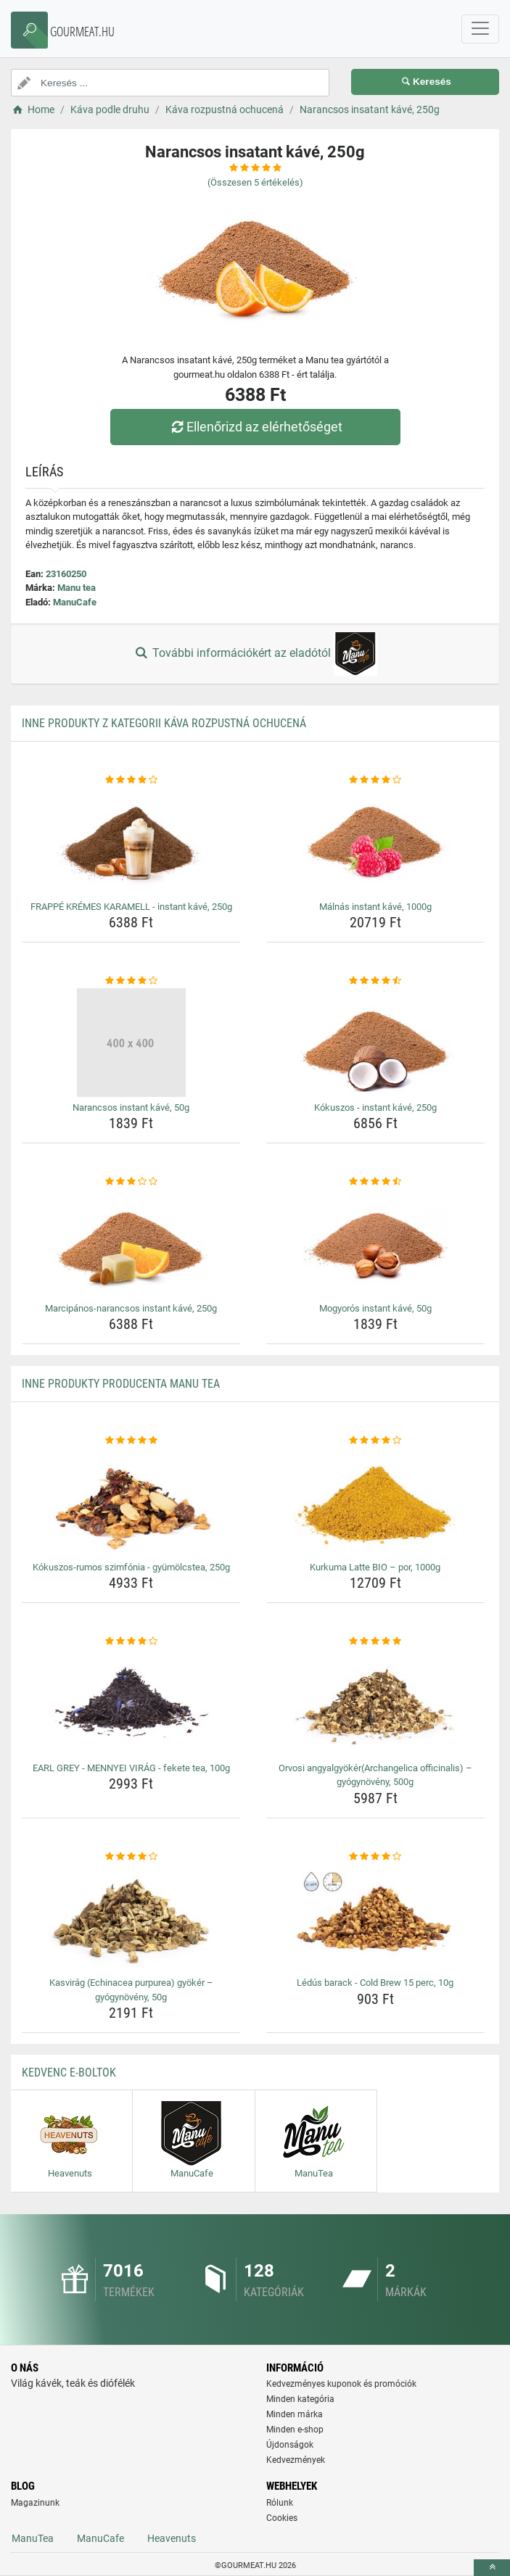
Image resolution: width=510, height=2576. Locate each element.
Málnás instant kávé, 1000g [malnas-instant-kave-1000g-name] (375, 906)
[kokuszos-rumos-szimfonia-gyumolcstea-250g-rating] (131, 1440)
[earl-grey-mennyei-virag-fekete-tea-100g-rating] (131, 1641)
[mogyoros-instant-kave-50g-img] (376, 1243)
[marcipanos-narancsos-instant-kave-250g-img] (131, 1243)
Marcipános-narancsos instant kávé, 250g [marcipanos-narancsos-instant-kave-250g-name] (131, 1308)
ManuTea (33, 2538)
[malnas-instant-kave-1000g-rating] (376, 780)
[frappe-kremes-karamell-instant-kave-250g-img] (131, 841)
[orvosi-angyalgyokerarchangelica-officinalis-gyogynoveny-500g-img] (376, 1703)
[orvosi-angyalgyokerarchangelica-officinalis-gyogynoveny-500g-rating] (376, 1641)
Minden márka (294, 2414)
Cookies (281, 2518)
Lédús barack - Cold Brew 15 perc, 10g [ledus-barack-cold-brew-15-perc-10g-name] (375, 1982)
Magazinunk (35, 2503)
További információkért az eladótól (255, 654)
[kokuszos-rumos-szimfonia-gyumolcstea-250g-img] (131, 1502)
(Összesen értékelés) (255, 182)
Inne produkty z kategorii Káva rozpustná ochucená (164, 723)
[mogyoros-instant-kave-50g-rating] (376, 1182)
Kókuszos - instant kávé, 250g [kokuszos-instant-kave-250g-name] (375, 1107)
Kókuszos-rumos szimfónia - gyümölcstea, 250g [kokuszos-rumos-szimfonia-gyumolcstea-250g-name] (131, 1567)
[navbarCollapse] (480, 29)
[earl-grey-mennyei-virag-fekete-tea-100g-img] (131, 1703)
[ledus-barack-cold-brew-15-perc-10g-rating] (376, 1857)
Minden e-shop (295, 2429)
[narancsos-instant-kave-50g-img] (131, 1042)
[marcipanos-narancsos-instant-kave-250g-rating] (131, 1182)
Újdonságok (289, 2445)
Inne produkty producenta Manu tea (121, 1384)
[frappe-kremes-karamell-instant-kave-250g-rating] (131, 780)
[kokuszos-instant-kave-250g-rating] (376, 981)
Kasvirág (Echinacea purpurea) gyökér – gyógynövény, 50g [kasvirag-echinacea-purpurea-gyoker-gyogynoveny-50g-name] (131, 1990)
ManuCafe (74, 602)
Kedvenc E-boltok (69, 2072)
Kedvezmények (295, 2460)
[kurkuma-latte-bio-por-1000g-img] (376, 1502)
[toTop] (492, 2567)
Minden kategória (300, 2399)
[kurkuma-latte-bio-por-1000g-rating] (376, 1440)
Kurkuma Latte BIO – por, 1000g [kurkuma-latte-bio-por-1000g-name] (375, 1567)
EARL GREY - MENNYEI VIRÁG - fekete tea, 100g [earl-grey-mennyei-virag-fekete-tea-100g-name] (131, 1768)
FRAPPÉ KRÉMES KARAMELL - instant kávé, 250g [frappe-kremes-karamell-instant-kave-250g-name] (131, 906)
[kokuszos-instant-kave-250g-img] (376, 1042)
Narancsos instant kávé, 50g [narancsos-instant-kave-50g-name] (131, 1107)
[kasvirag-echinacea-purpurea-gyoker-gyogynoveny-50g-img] (131, 1917)
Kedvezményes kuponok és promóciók (341, 2384)
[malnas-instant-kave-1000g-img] (376, 841)
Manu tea (76, 587)
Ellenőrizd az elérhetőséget (255, 426)
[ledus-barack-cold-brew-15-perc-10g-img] (376, 1917)
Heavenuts (171, 2538)
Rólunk (279, 2503)
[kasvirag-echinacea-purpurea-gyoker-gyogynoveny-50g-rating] (131, 1857)
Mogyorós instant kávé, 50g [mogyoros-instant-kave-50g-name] (375, 1308)
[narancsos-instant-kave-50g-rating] (131, 981)
